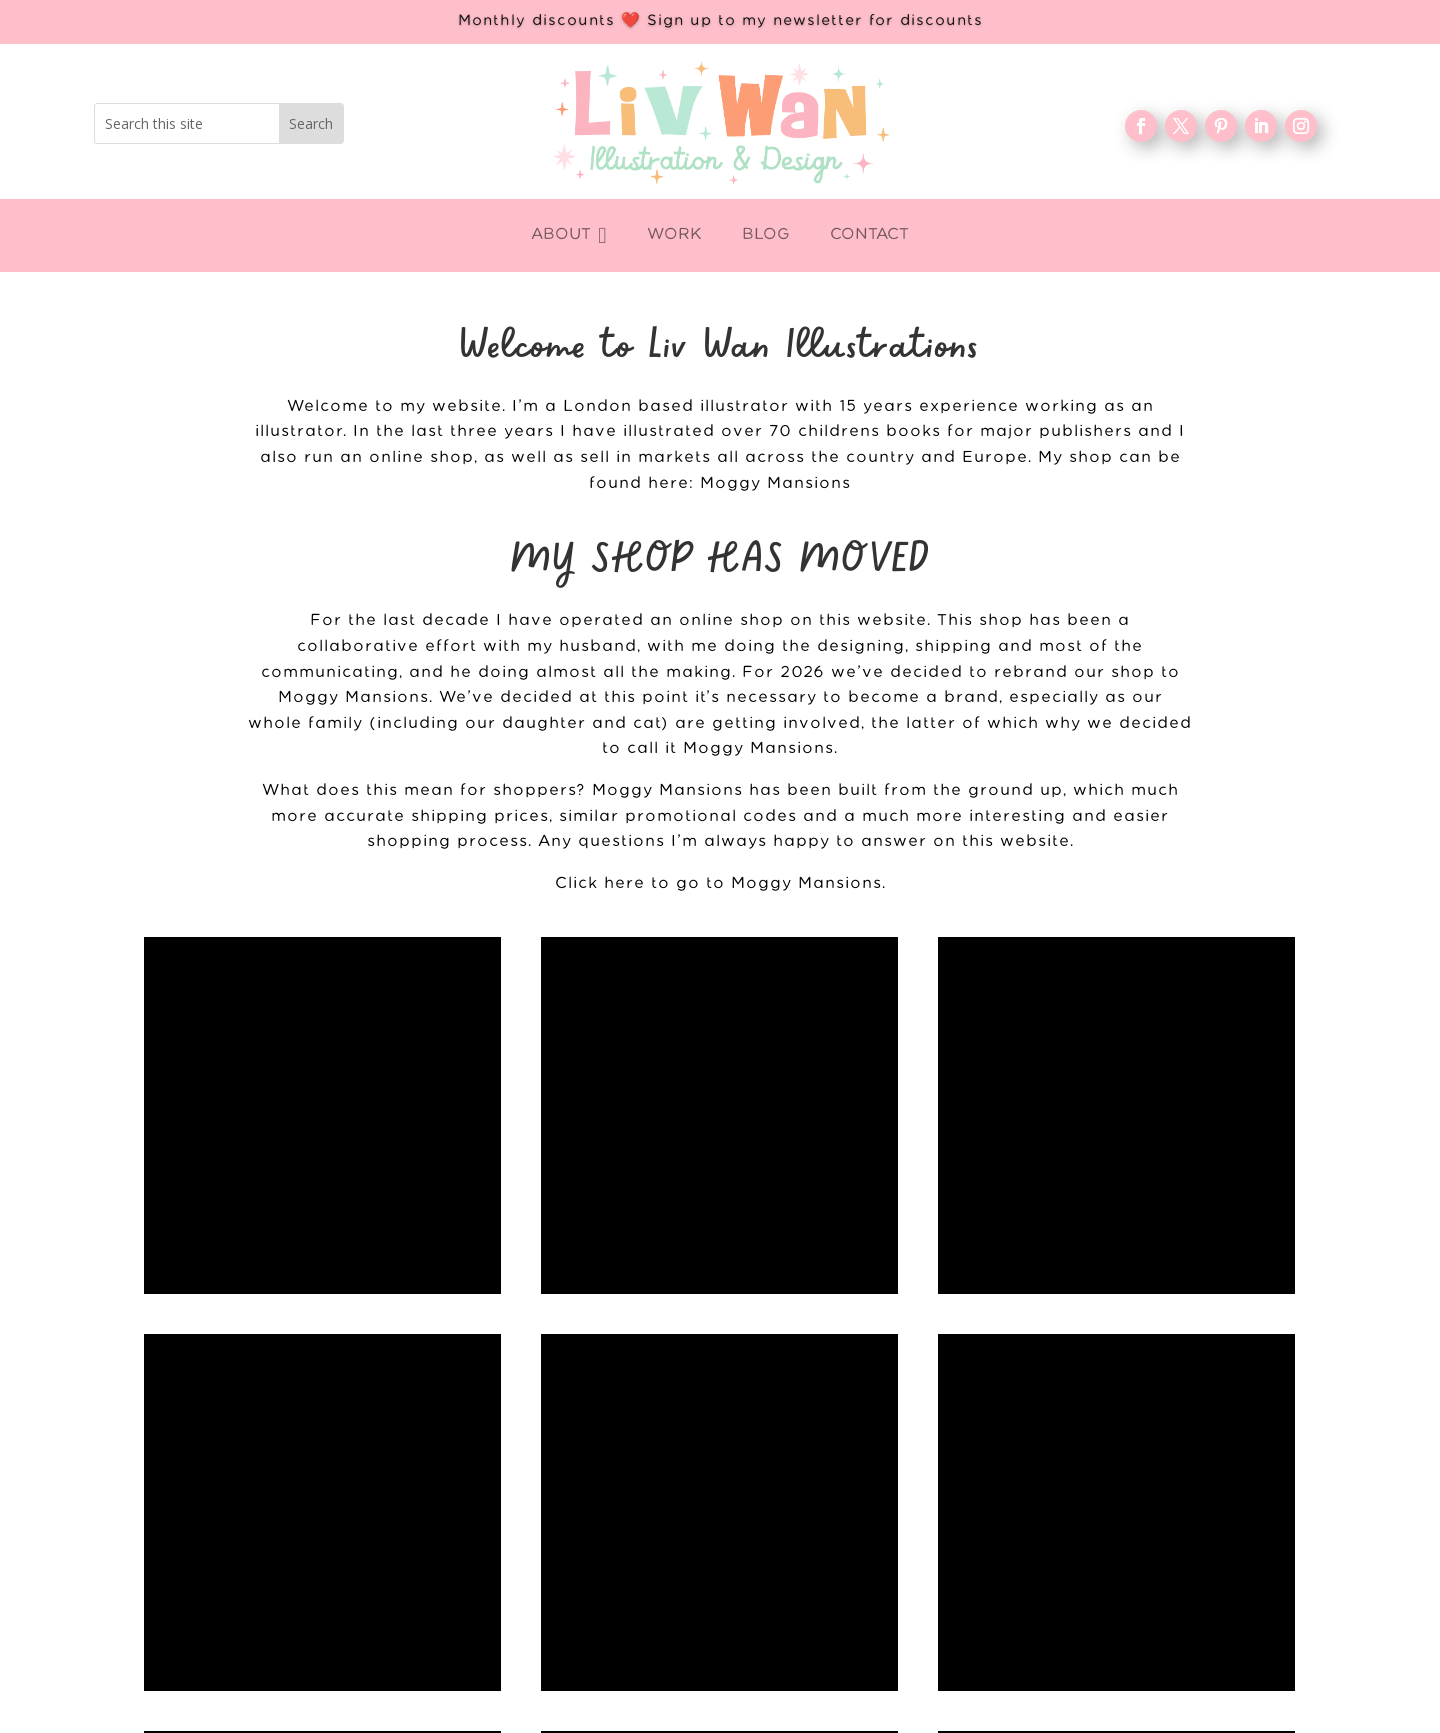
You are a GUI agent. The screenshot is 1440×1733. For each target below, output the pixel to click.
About (549, 1565)
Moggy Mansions (775, 483)
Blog (549, 1597)
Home (549, 1500)
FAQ (549, 1629)
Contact (549, 1661)
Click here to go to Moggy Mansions (718, 883)
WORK (549, 1532)
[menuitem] (568, 235)
